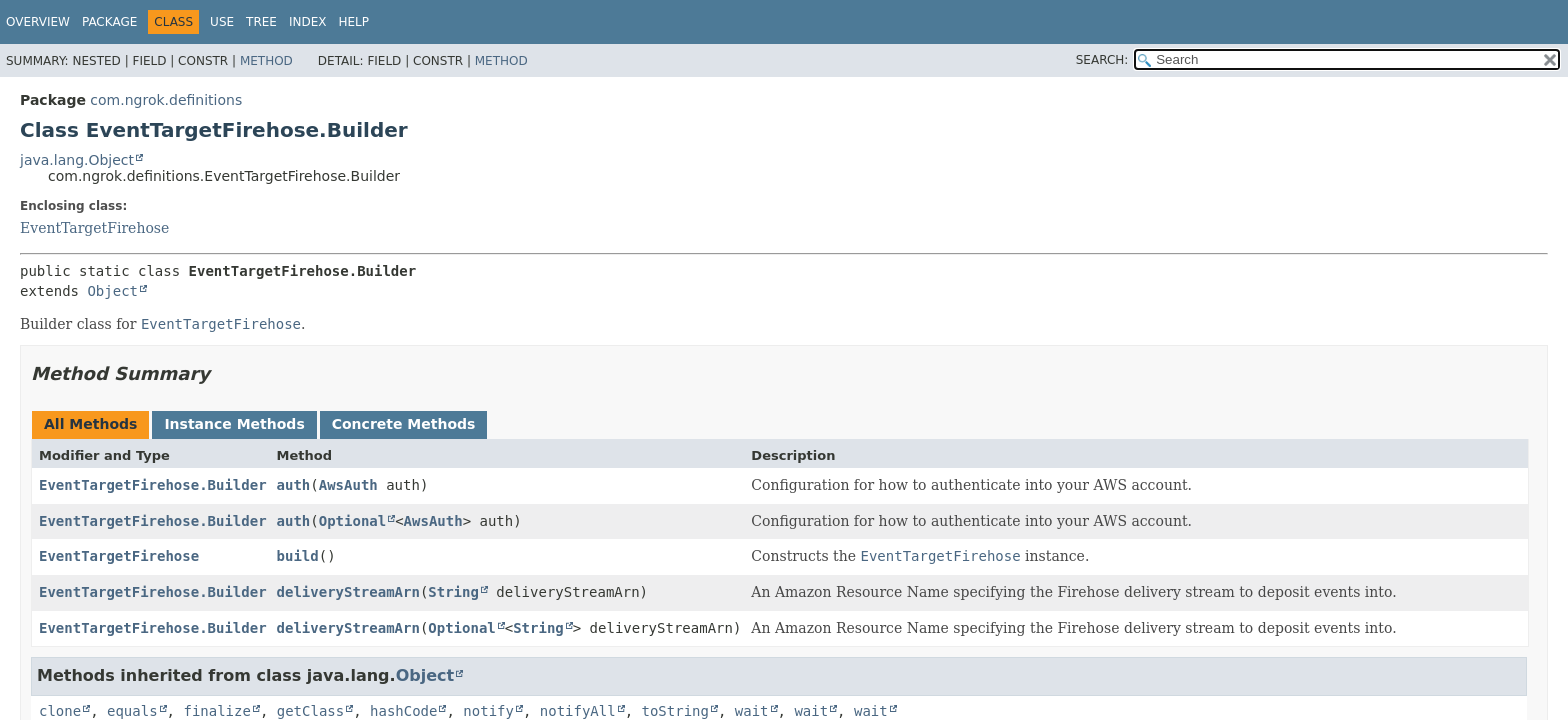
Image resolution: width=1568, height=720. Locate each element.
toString (675, 711)
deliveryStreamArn (348, 592)
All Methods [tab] (90, 424)
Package (109, 22)
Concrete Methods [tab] (404, 424)
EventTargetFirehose (94, 228)
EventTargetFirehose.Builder (153, 485)
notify (488, 711)
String (453, 592)
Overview (38, 22)
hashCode (403, 711)
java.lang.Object (77, 160)
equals (132, 711)
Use (222, 22)
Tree (261, 22)
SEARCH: (1102, 60)
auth (294, 485)
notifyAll (578, 711)
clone (60, 711)
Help (353, 22)
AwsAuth (348, 485)
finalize (216, 711)
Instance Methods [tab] (234, 424)
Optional (352, 521)
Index (308, 22)
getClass (310, 711)
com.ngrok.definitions (166, 100)
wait (752, 711)
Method (266, 61)
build (298, 556)
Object (112, 291)
